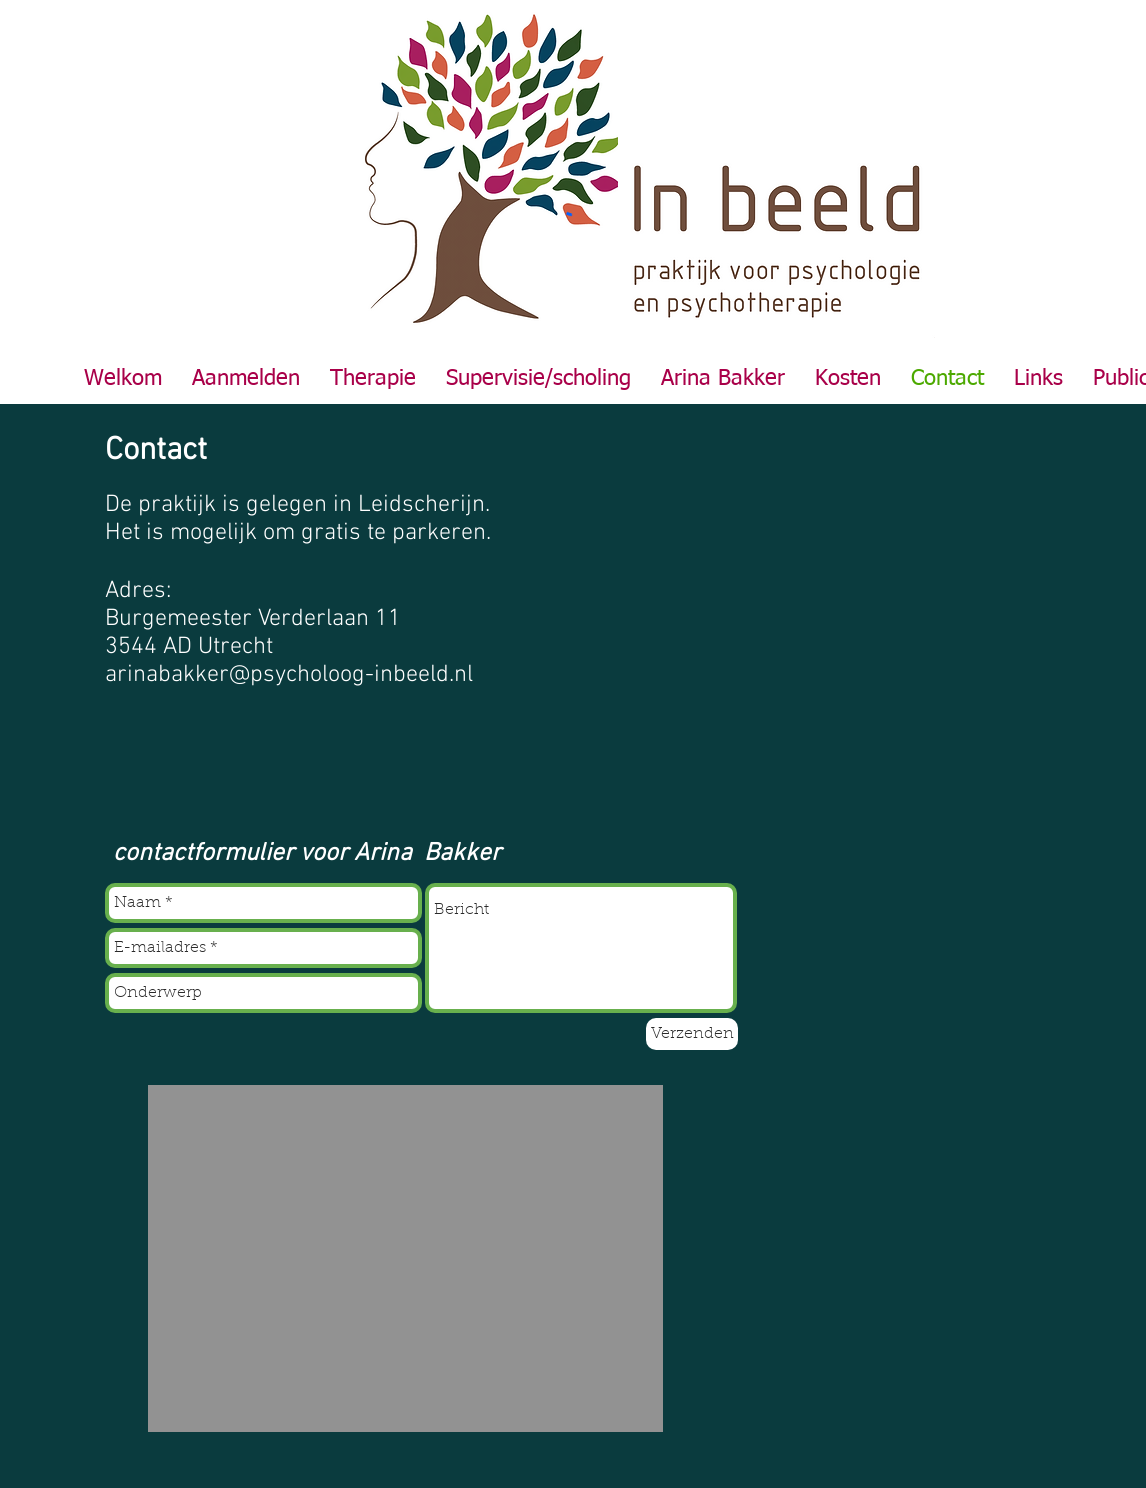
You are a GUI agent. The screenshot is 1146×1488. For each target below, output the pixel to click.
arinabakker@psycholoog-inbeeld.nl (289, 675)
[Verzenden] (692, 1034)
